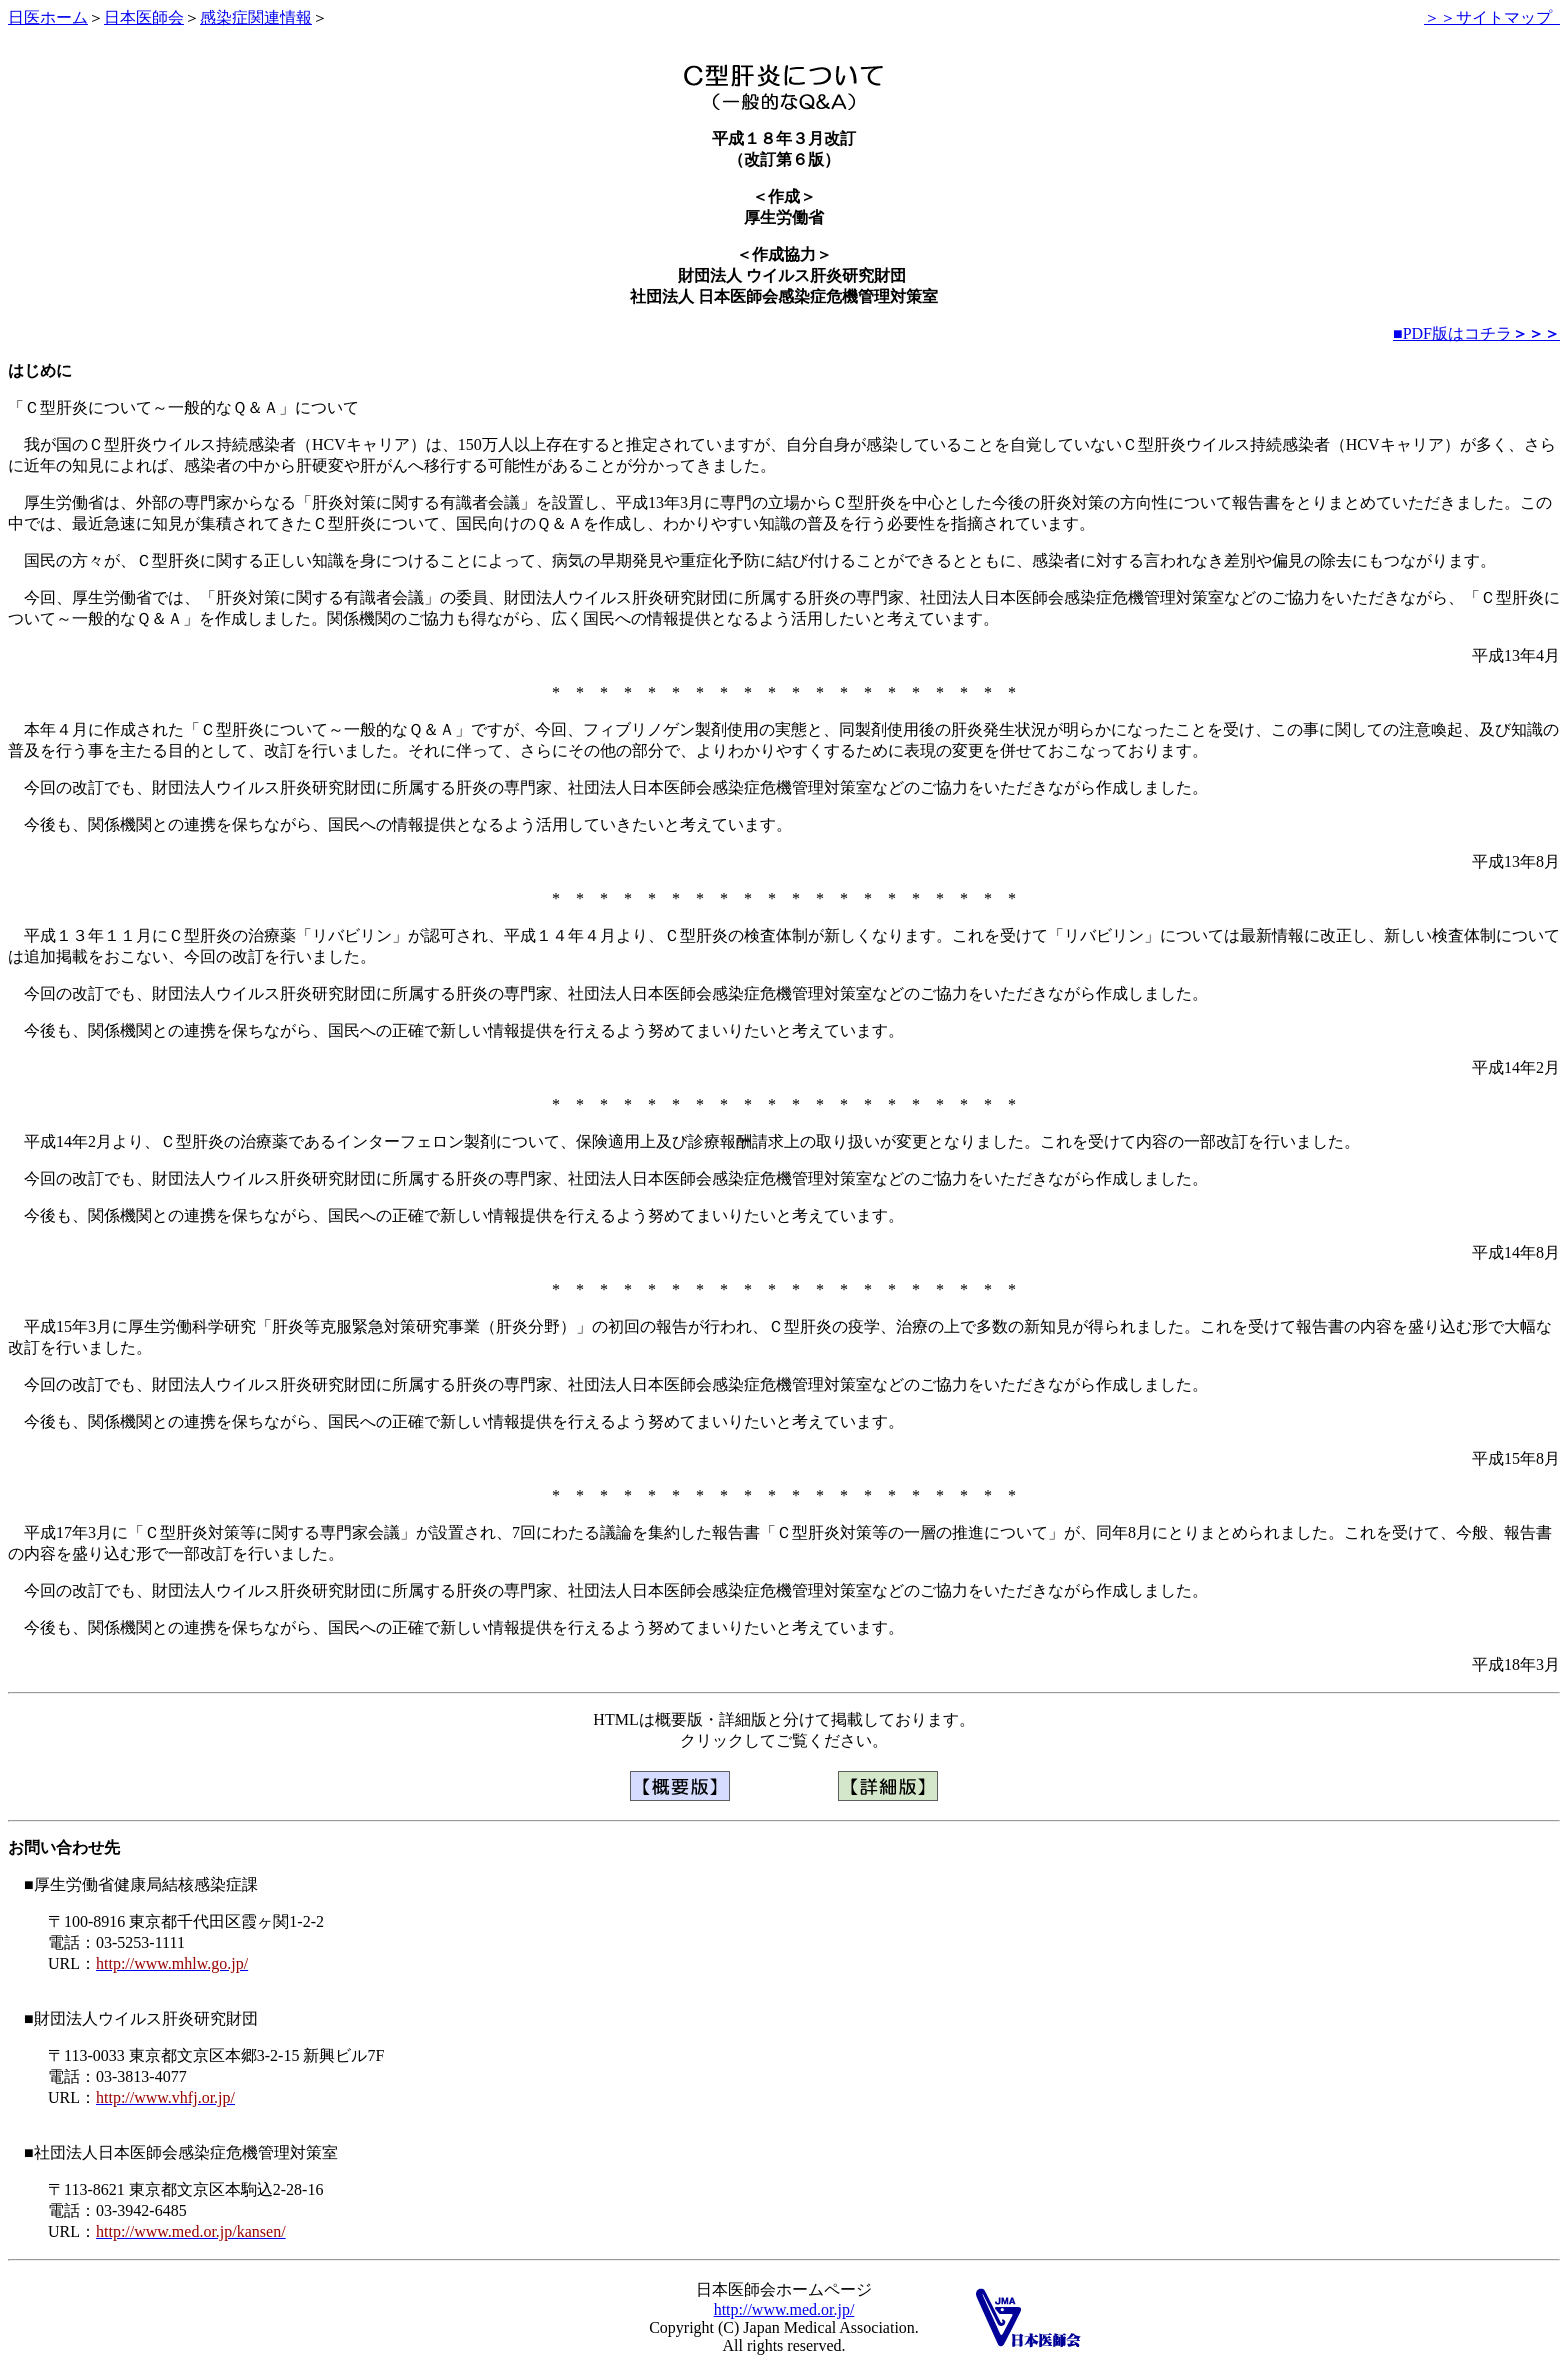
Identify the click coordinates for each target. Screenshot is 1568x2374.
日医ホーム (48, 17)
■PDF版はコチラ (1476, 333)
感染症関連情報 (256, 17)
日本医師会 (144, 17)
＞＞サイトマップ (1492, 17)
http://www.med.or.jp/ (784, 2309)
